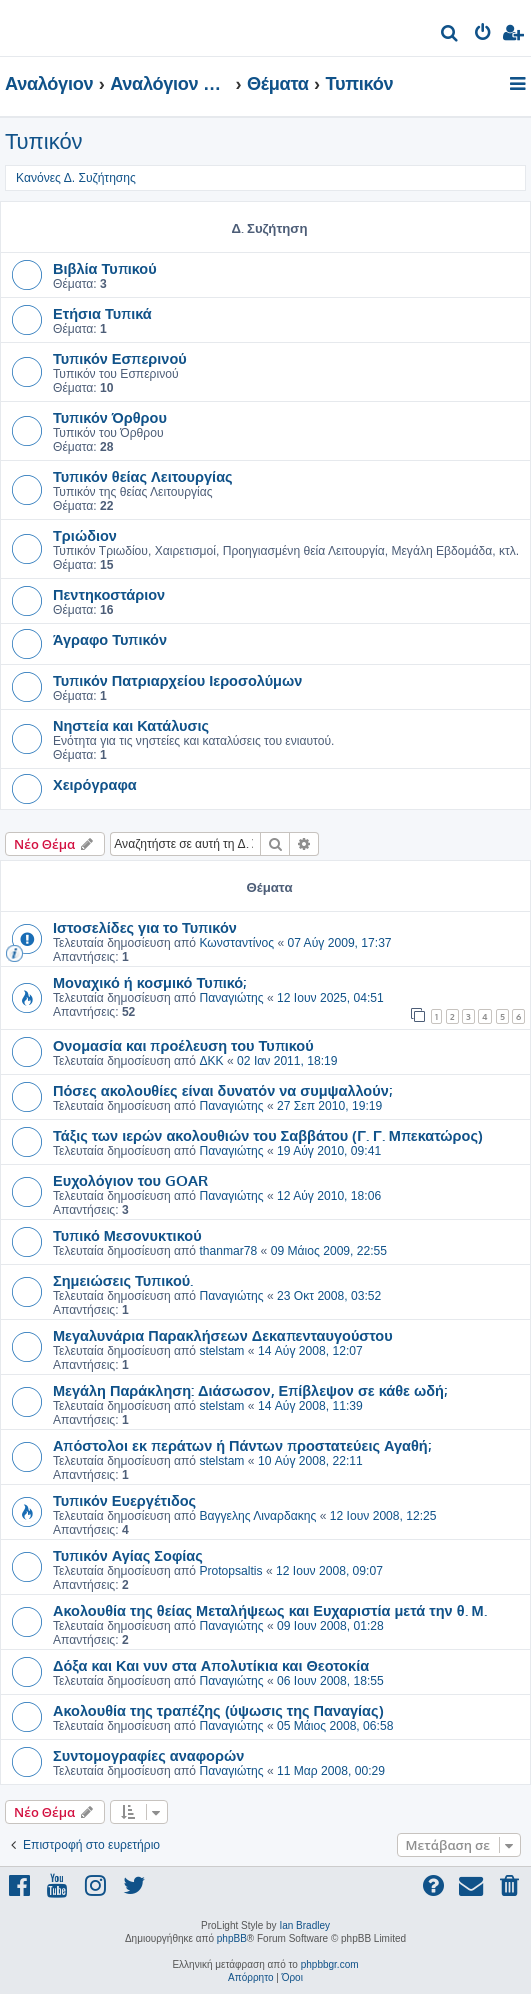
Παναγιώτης (231, 998)
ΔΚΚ (211, 1061)
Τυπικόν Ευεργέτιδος (124, 1500)
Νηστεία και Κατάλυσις (131, 725)
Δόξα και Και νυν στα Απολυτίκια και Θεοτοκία (211, 1665)
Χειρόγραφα (95, 784)
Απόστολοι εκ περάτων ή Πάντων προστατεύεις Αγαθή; (242, 1445)
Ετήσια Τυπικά (102, 313)
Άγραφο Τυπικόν (110, 639)
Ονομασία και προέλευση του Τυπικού (183, 1045)
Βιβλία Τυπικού (105, 268)
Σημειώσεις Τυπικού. (123, 1280)
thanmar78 (228, 1251)
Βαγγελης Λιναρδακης (257, 1516)
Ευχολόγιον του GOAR (130, 1180)
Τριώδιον (85, 535)
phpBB (232, 1938)
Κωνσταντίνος (236, 943)
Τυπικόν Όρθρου (110, 417)
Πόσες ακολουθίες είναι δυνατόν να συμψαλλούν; (222, 1090)
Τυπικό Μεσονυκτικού (127, 1235)
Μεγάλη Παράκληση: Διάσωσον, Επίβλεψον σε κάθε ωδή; (250, 1390)
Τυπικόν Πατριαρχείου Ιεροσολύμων (177, 680)
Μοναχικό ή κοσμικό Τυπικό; (149, 982)
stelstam (221, 1351)
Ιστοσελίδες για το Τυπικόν (145, 927)
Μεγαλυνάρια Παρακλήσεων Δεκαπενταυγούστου (223, 1335)
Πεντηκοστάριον (109, 594)
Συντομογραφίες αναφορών (148, 1755)
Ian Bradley (304, 1925)
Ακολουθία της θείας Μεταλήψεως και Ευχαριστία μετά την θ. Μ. (270, 1610)
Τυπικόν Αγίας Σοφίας (128, 1555)
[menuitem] (450, 35)
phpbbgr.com (330, 1964)
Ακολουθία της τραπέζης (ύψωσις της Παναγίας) (218, 1710)
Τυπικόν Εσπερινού (120, 358)
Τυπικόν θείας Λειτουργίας (143, 476)
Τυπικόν (44, 141)
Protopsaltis (230, 1571)
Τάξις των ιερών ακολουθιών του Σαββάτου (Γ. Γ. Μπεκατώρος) (268, 1135)
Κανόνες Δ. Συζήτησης (76, 178)
